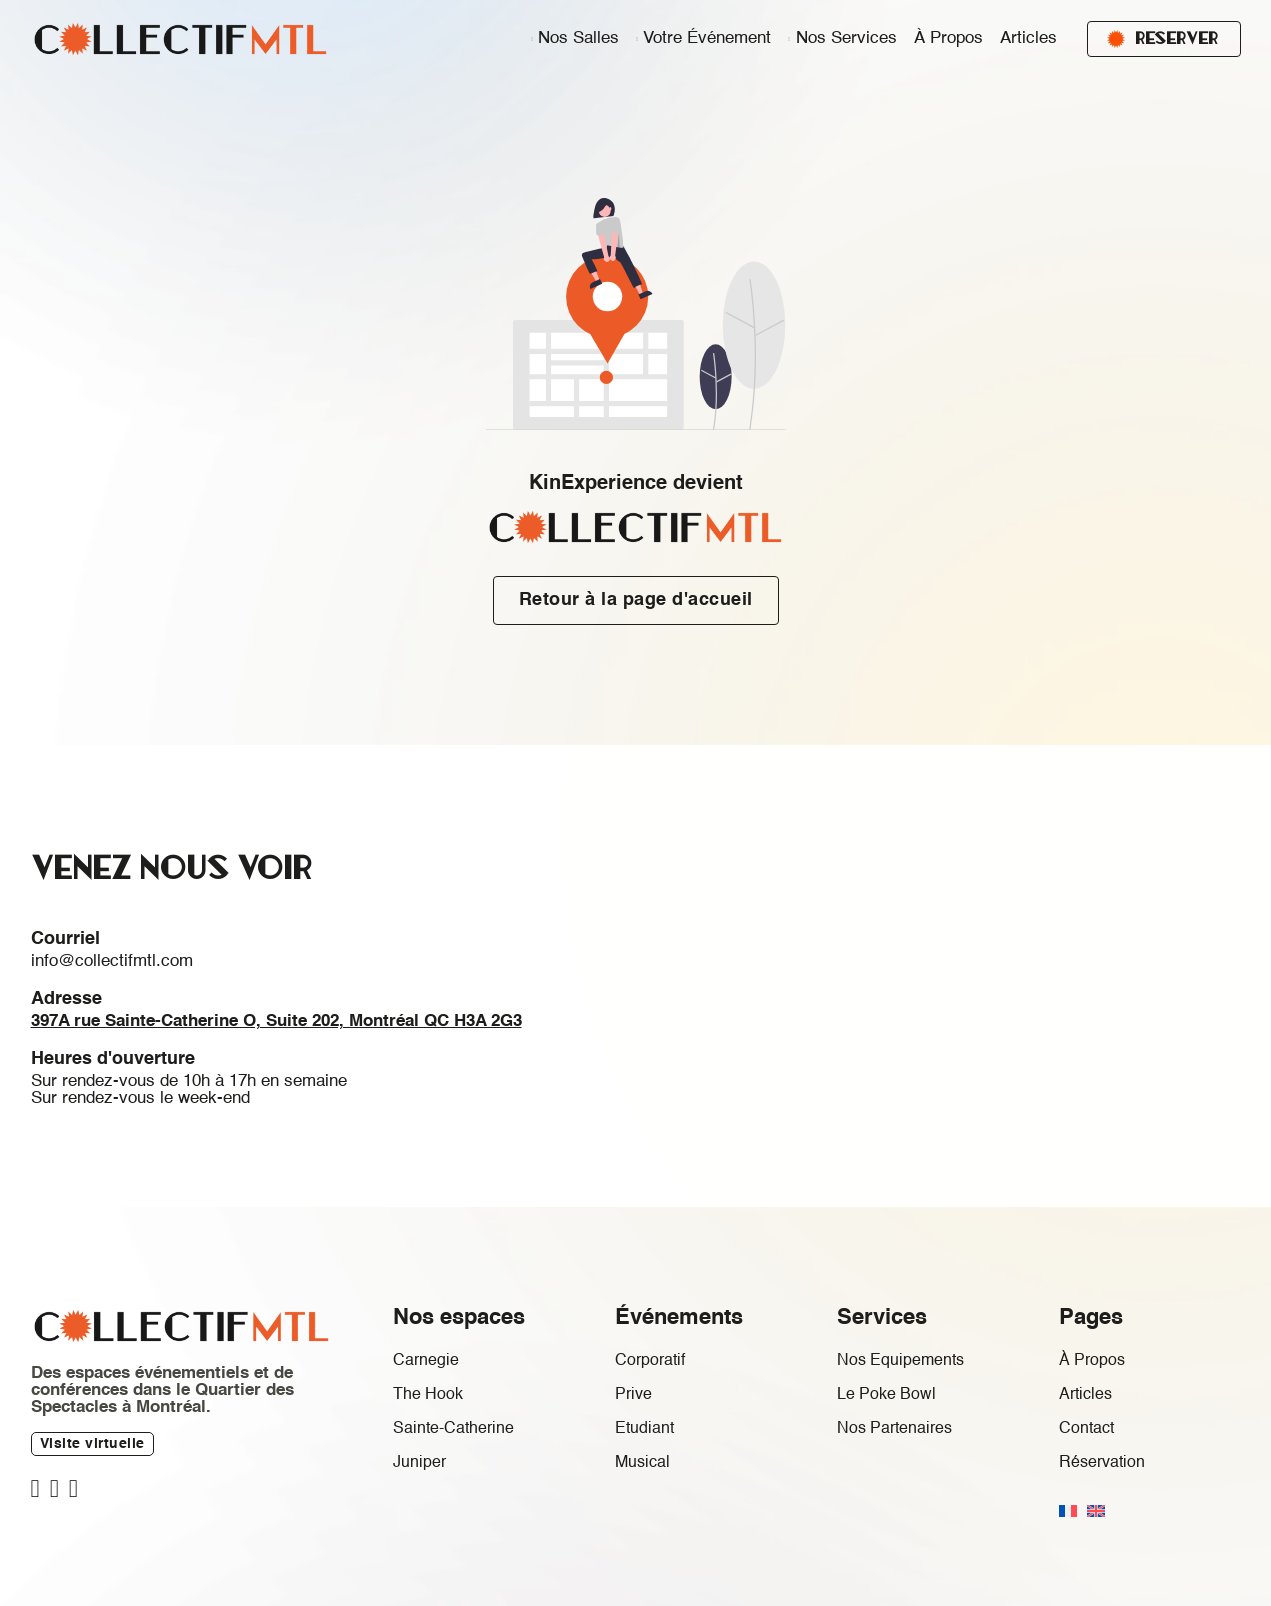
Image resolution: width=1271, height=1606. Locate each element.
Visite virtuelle (92, 1444)
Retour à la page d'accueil (636, 600)
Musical (642, 1463)
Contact (1086, 1429)
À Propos (948, 38)
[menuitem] (1068, 1511)
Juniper (419, 1463)
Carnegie (426, 1361)
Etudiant (644, 1429)
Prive (633, 1395)
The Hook (428, 1395)
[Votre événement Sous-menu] (637, 39)
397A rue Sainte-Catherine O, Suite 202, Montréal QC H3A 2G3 (276, 1021)
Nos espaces (459, 1318)
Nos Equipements (900, 1361)
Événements (679, 1318)
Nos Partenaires (894, 1429)
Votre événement (707, 38)
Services (882, 1318)
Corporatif (650, 1361)
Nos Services (846, 38)
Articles (1028, 38)
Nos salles (578, 38)
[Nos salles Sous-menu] (532, 39)
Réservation (1102, 1463)
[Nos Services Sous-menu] (789, 39)
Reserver (1162, 38)
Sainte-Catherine (453, 1429)
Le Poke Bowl (886, 1395)
